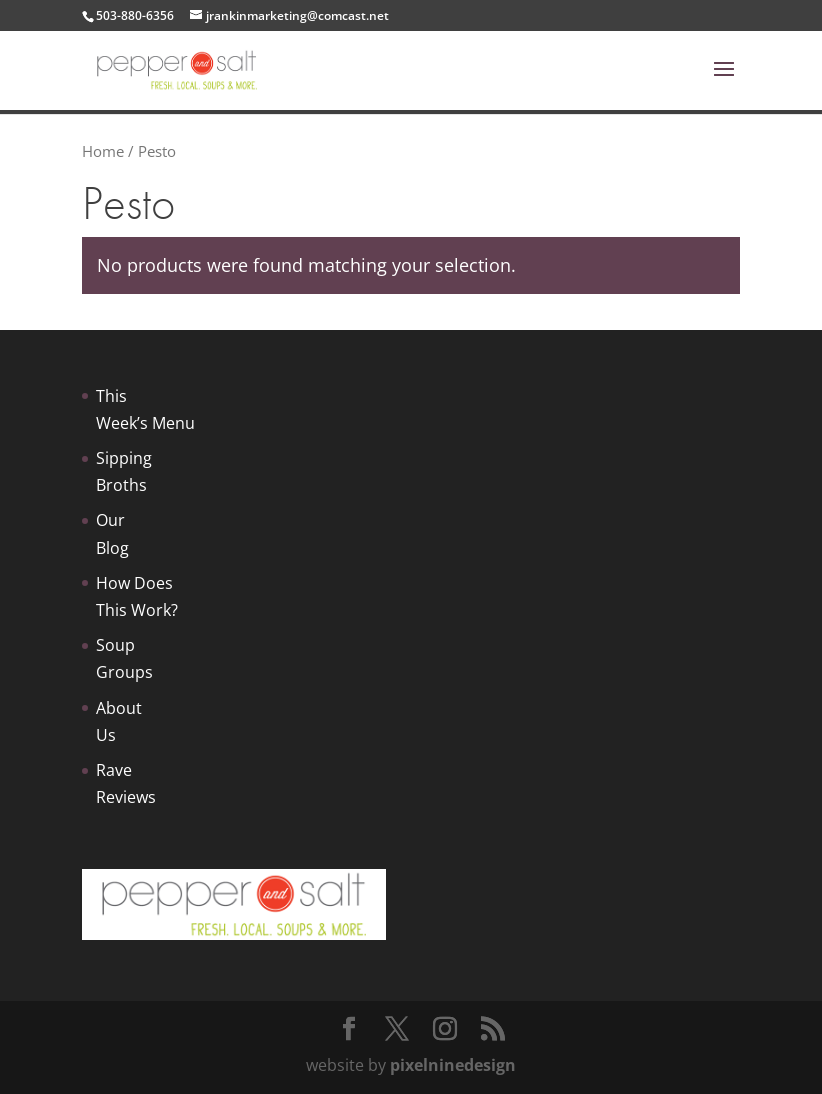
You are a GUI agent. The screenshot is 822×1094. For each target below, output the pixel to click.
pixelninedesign (453, 1065)
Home (103, 151)
